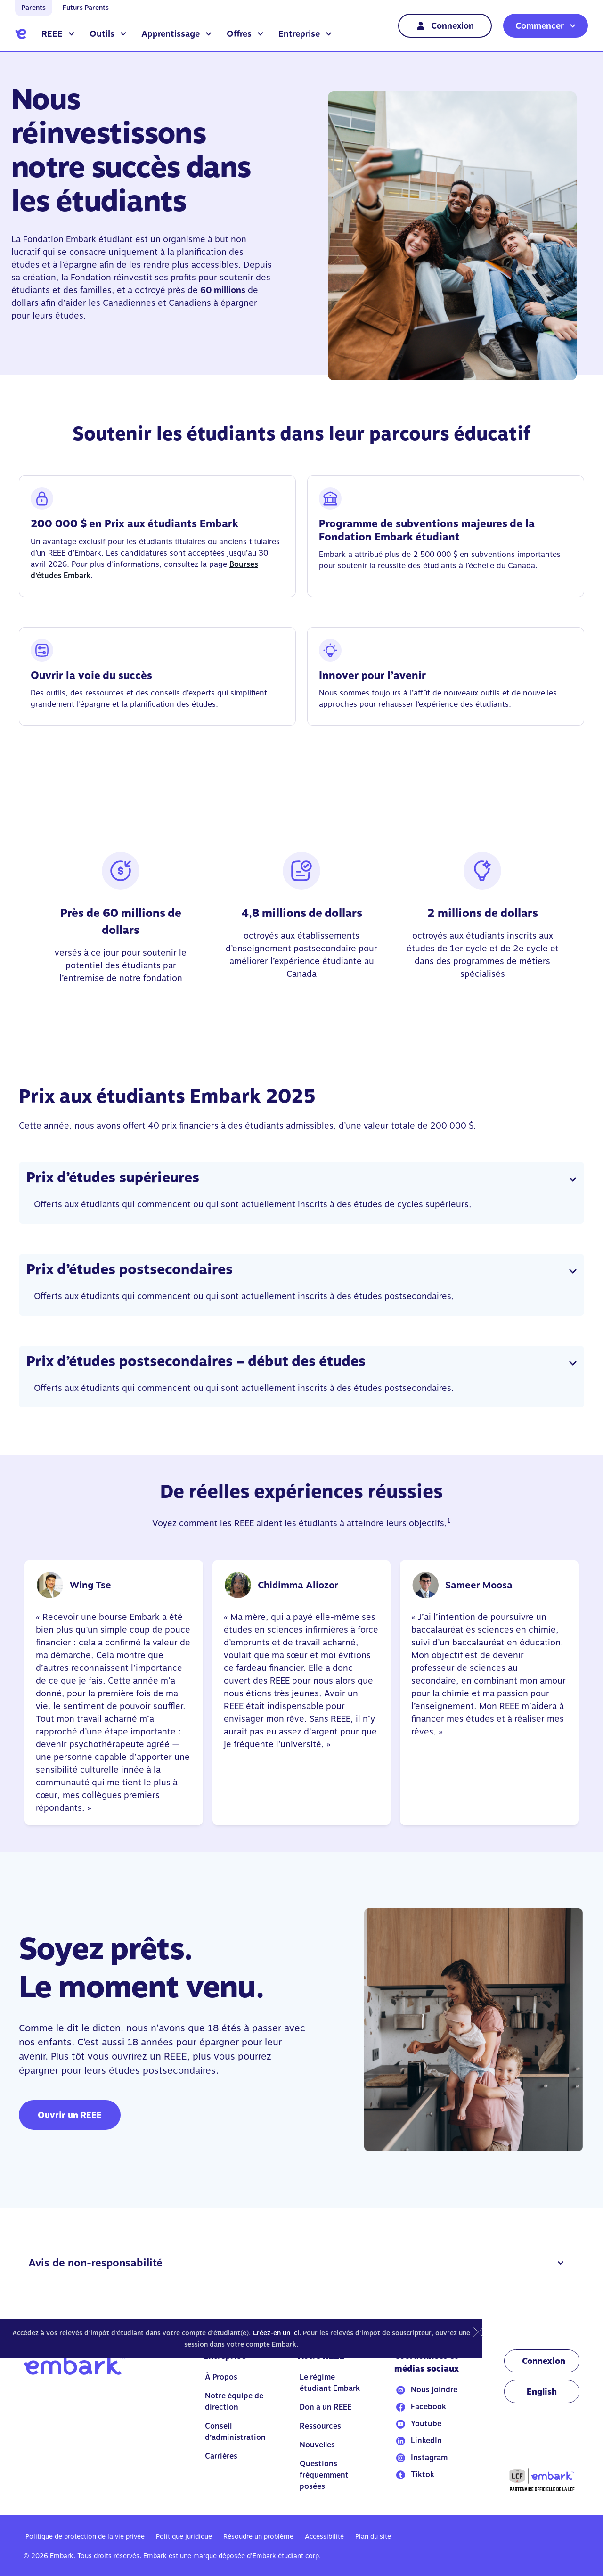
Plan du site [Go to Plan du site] (373, 2536)
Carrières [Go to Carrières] (221, 2456)
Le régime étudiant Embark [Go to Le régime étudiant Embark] (330, 2382)
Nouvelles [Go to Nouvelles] (317, 2444)
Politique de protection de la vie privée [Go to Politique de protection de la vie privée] (85, 2536)
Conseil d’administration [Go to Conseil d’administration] (235, 2431)
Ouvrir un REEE (70, 2115)
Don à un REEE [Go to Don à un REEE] (325, 2407)
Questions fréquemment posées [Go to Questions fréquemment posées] (324, 2475)
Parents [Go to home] (34, 7)
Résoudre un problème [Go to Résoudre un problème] (258, 2536)
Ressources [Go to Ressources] (320, 2425)
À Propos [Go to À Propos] (221, 2376)
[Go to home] (20, 34)
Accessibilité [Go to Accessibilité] (324, 2536)
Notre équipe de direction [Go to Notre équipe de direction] (234, 2401)
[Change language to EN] (541, 2391)
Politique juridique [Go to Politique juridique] (184, 2536)
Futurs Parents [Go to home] (86, 7)
